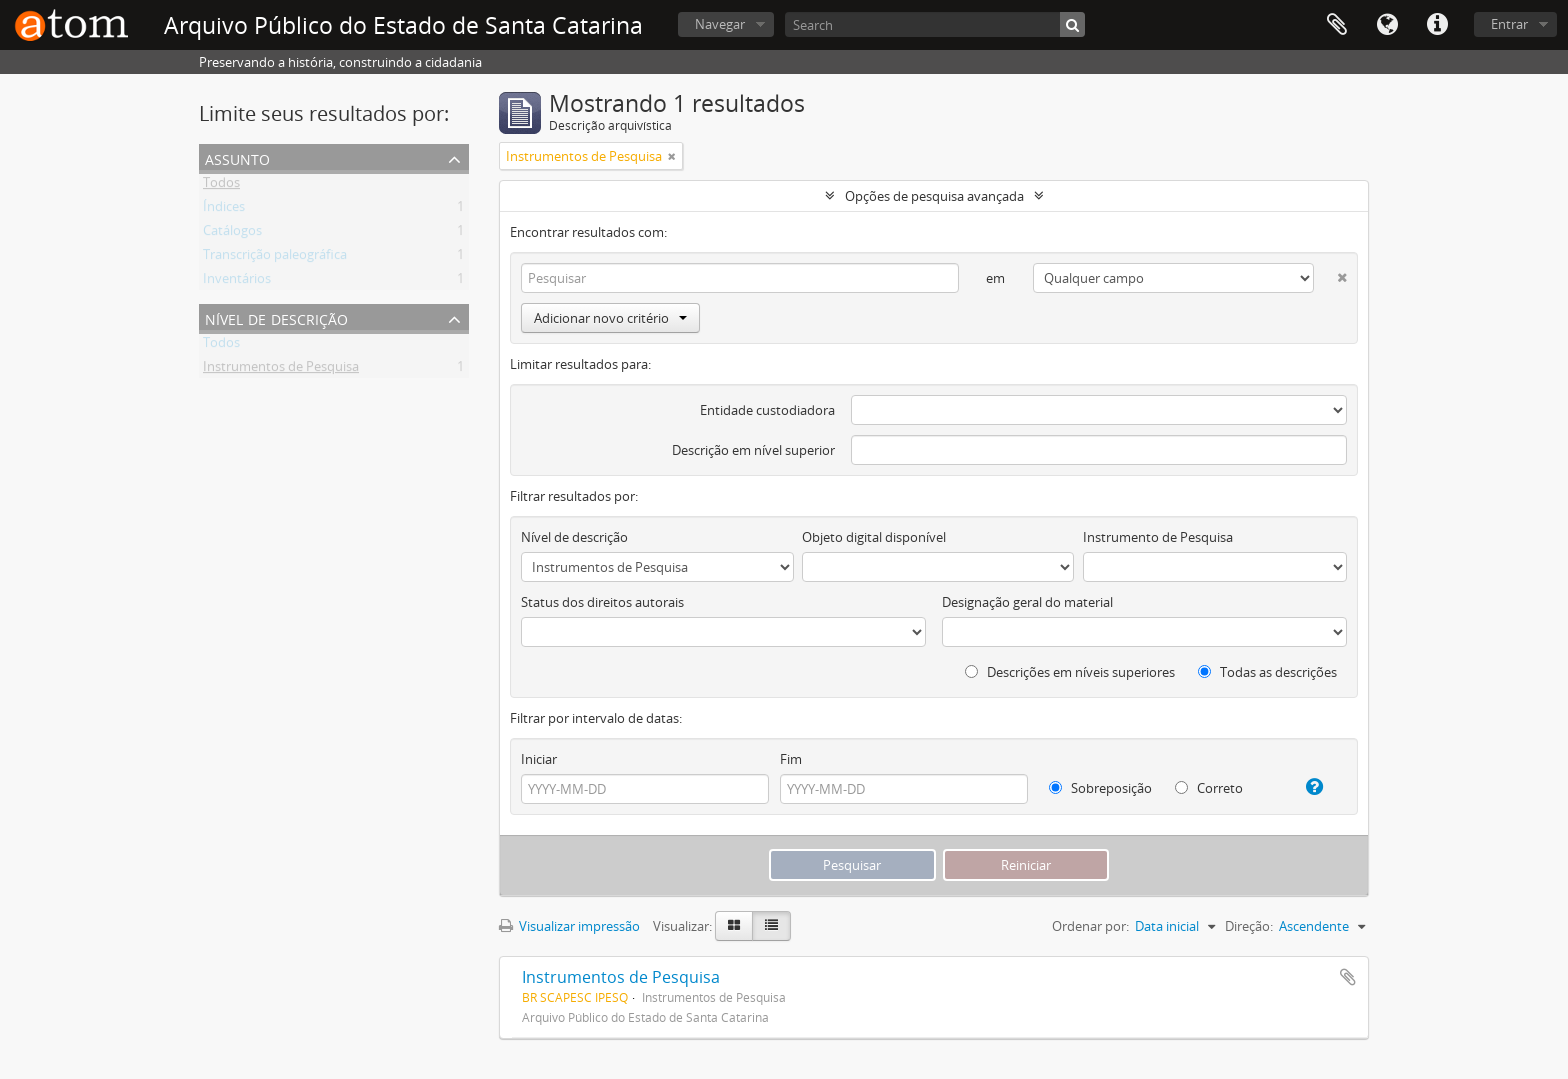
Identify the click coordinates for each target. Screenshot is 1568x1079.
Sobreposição (1100, 788)
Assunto (237, 157)
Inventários (237, 282)
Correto (1209, 788)
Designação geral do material (1027, 602)
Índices (224, 210)
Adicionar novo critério (610, 318)
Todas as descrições (1267, 672)
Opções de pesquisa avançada (934, 196)
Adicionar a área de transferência (1348, 977)
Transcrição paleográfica (275, 258)
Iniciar (539, 759)
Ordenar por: (1090, 926)
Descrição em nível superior (753, 450)
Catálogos (232, 234)
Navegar (720, 24)
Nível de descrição (276, 317)
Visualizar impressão (569, 926)
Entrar (1509, 24)
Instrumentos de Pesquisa (281, 370)
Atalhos (1437, 25)
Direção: (1249, 926)
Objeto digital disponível (874, 537)
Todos (221, 186)
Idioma (1387, 25)
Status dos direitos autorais (602, 602)
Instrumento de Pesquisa (1158, 537)
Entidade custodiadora (767, 410)
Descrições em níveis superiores (1070, 672)
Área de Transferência (1337, 25)
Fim (791, 759)
